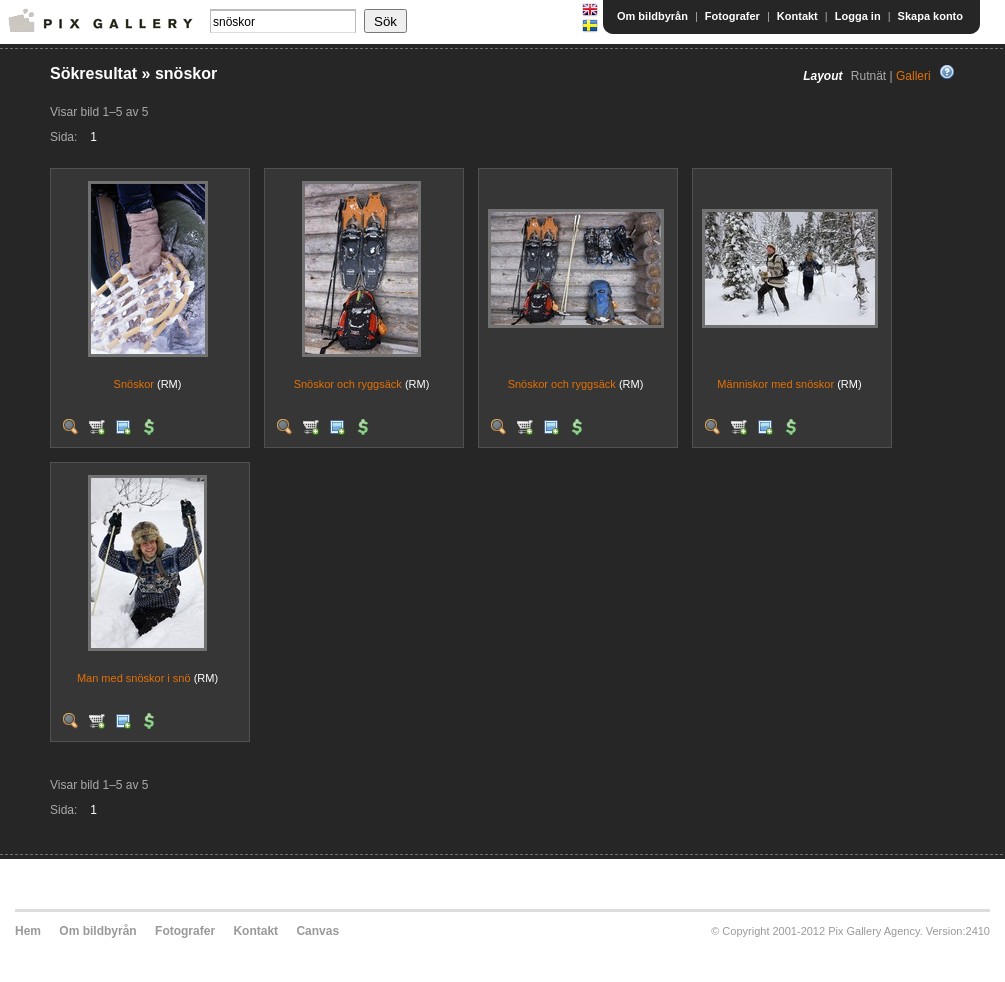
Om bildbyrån (652, 16)
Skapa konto (930, 16)
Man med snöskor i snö (134, 678)
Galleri (913, 76)
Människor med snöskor (775, 384)
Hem (28, 931)
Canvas (317, 931)
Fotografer (732, 16)
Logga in (858, 16)
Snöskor (134, 384)
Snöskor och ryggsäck (348, 384)
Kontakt (797, 16)
